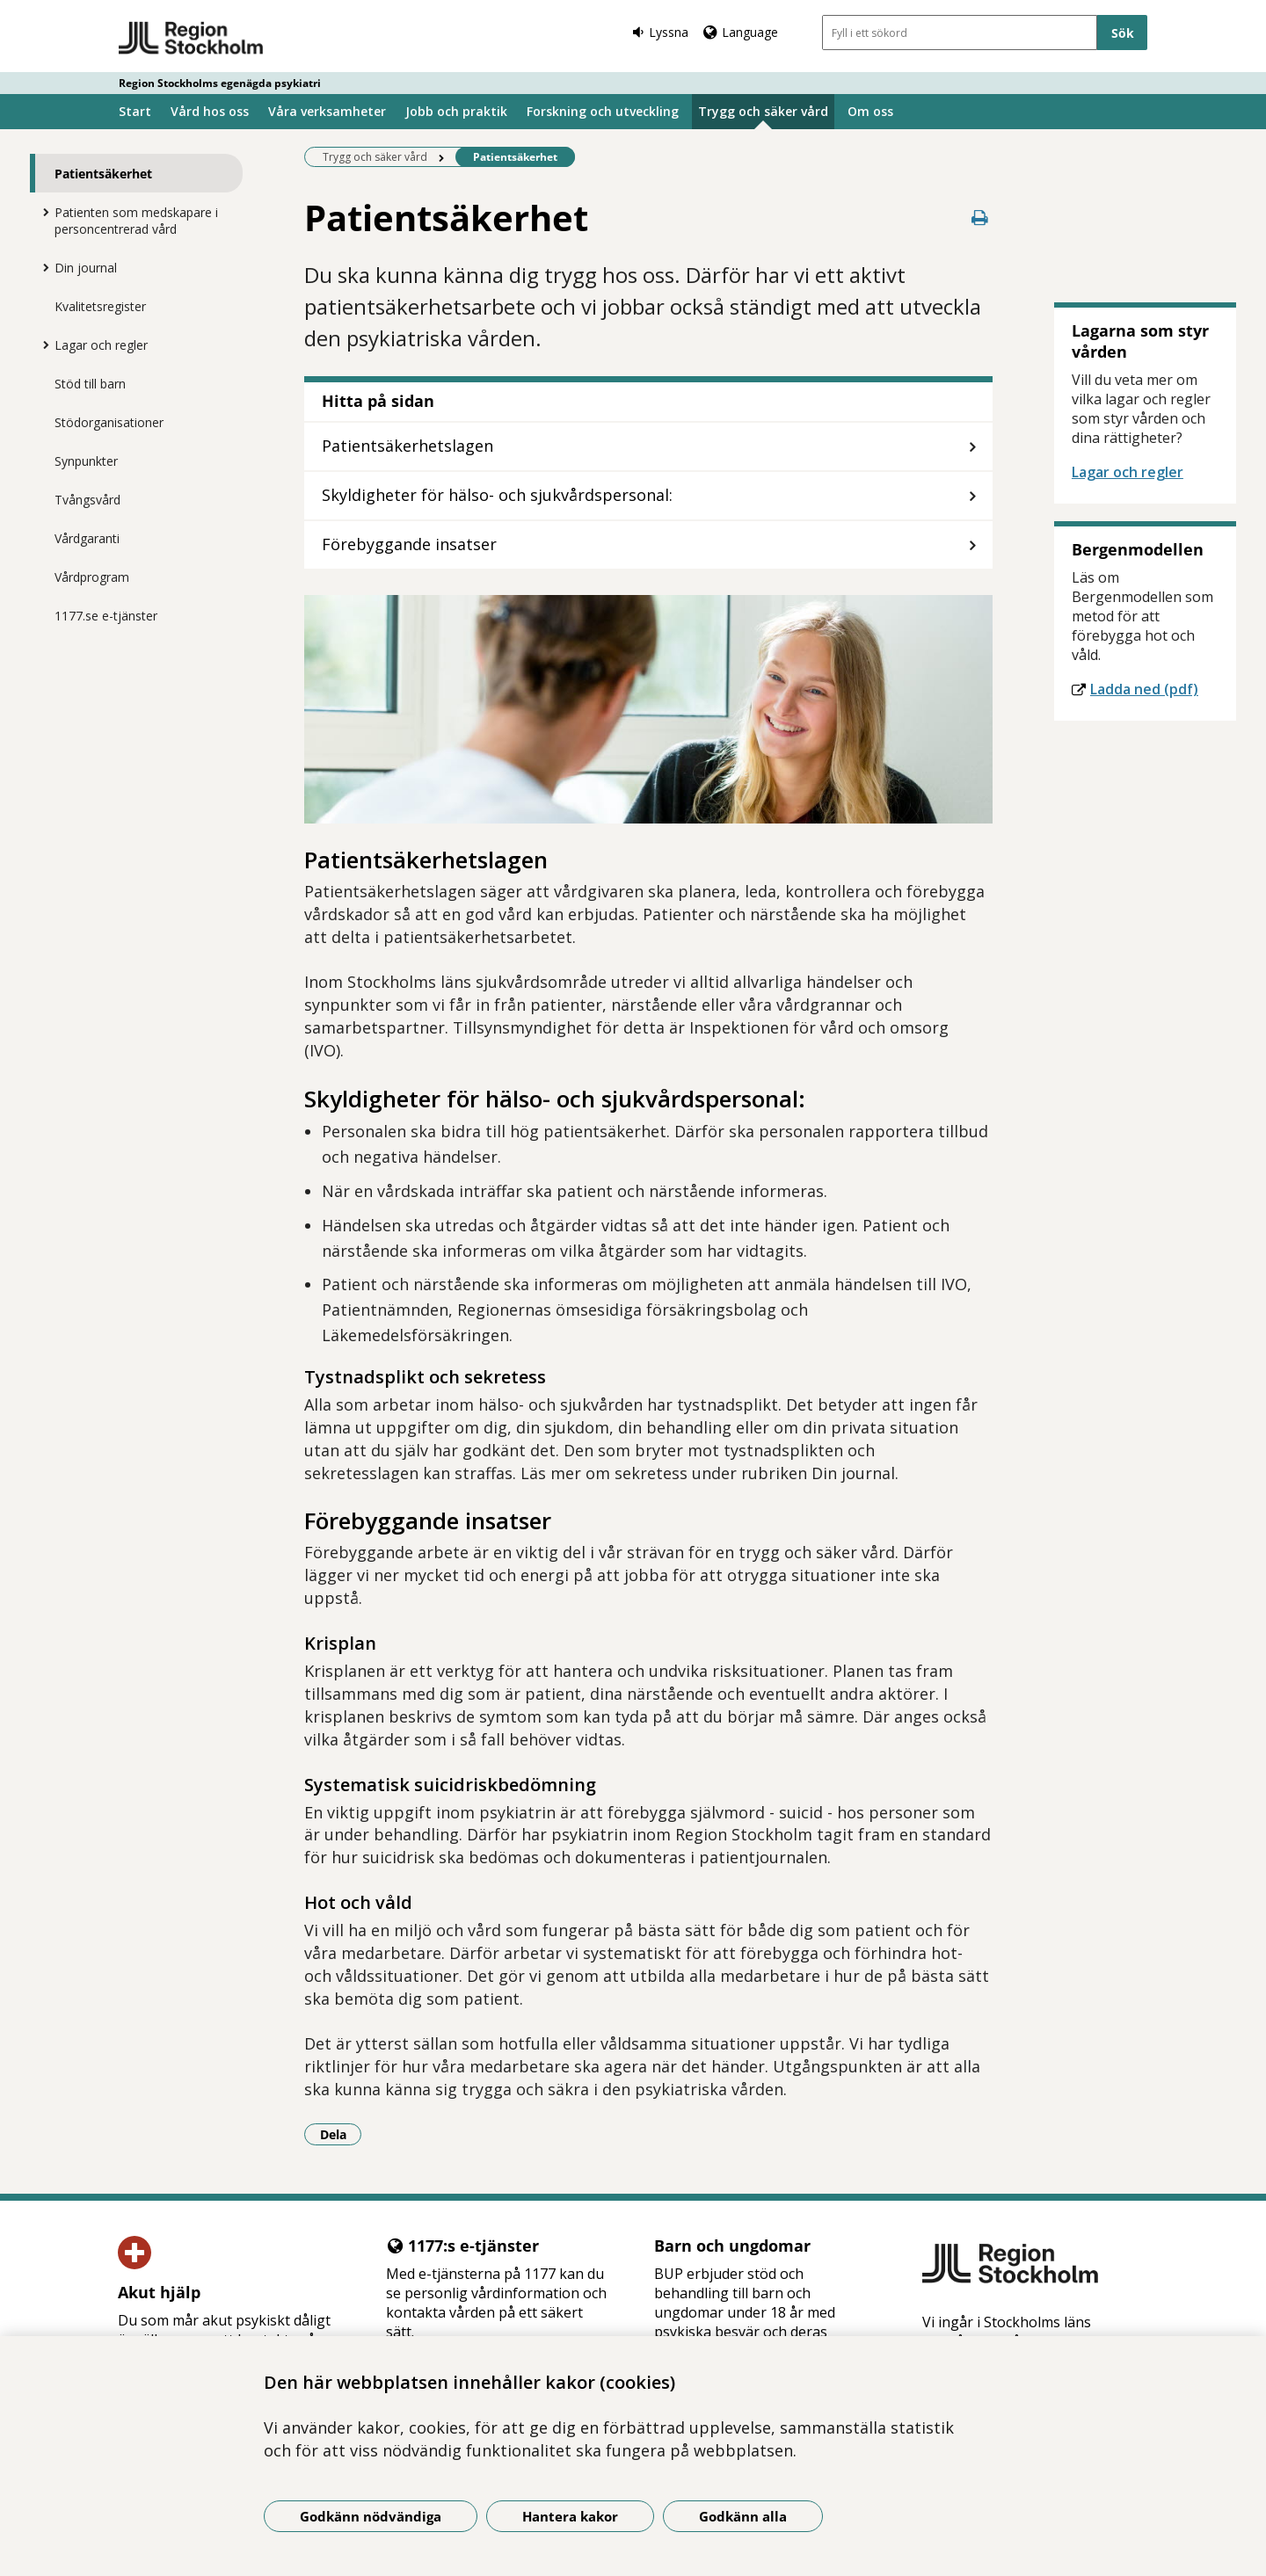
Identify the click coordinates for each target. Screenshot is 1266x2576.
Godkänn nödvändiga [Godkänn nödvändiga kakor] (370, 2516)
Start (135, 111)
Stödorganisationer (109, 422)
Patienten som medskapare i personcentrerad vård (136, 220)
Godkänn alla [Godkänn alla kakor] (743, 2516)
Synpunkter (86, 461)
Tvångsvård (87, 499)
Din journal (86, 267)
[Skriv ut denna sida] (980, 217)
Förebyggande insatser (409, 544)
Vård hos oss (210, 111)
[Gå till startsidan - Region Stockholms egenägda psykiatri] (191, 39)
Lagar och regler (101, 345)
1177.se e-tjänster (106, 615)
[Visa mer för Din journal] (41, 267)
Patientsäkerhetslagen (407, 445)
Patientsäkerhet (103, 173)
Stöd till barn (90, 383)
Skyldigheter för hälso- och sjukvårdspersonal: (497, 494)
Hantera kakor (570, 2516)
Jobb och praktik (456, 111)
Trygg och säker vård (763, 111)
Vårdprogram (92, 577)
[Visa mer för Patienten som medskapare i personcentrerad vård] (41, 211)
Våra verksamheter (327, 111)
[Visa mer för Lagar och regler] (41, 344)
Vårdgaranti (87, 538)
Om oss (870, 111)
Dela (341, 2134)
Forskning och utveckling (603, 111)
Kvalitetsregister (100, 306)
